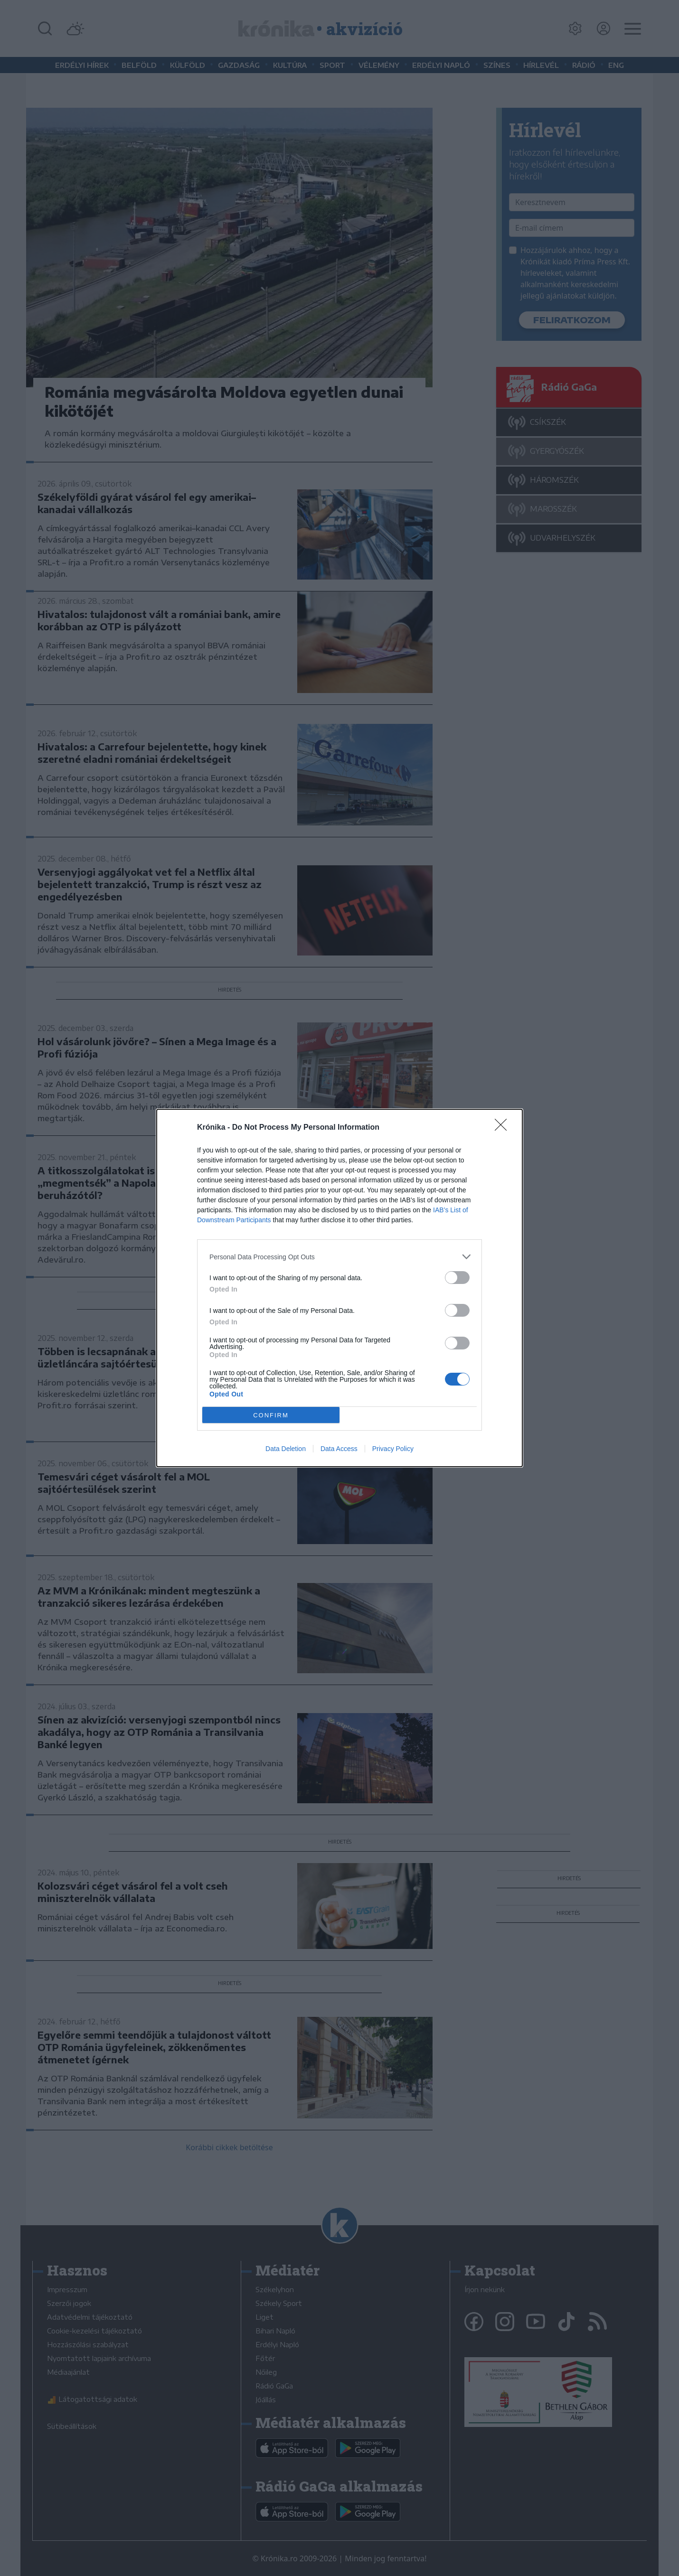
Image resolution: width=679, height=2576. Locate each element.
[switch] (457, 1277)
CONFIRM (271, 1415)
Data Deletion (285, 1448)
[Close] (504, 1128)
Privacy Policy (393, 1448)
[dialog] (339, 1288)
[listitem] (339, 1257)
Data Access (339, 1448)
